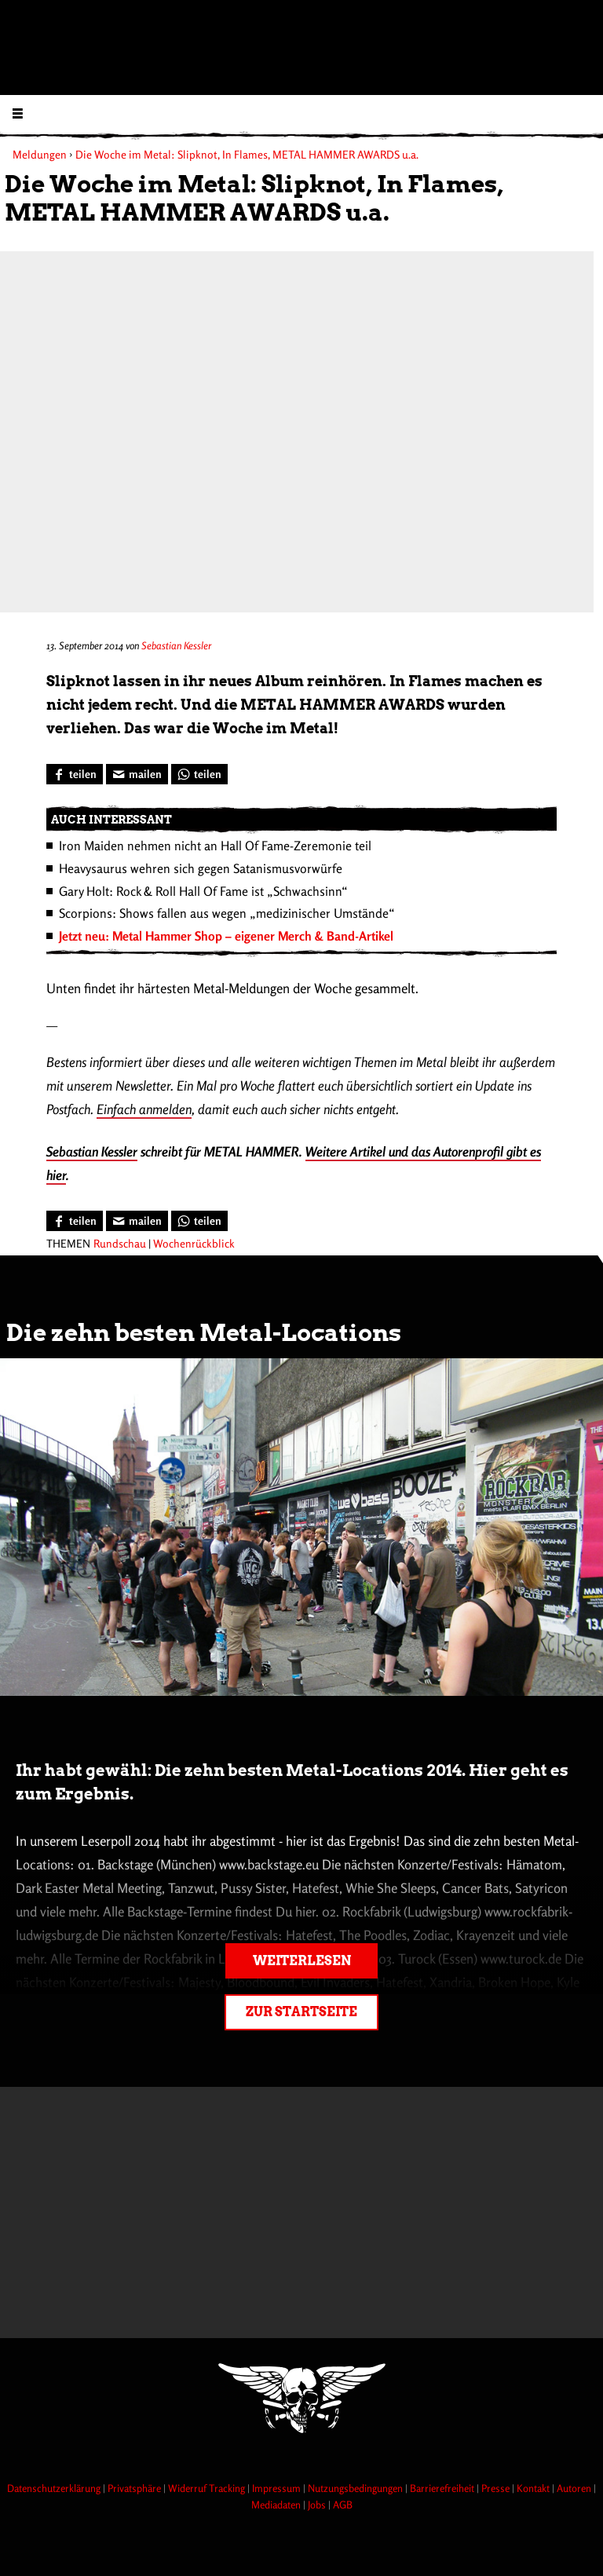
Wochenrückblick (194, 1243)
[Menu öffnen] (17, 112)
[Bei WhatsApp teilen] (199, 774)
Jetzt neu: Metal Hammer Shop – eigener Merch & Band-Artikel (226, 936)
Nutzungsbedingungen (356, 2488)
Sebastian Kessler (176, 645)
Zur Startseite (301, 2011)
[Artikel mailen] (137, 774)
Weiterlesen (302, 1960)
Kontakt (534, 2488)
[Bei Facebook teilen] (74, 774)
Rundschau (119, 1243)
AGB (343, 2504)
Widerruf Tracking (207, 2488)
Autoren (575, 2488)
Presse (496, 2488)
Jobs (318, 2504)
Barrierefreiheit (443, 2488)
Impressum (277, 2488)
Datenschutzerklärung (55, 2488)
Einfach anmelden (144, 1109)
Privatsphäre (135, 2488)
